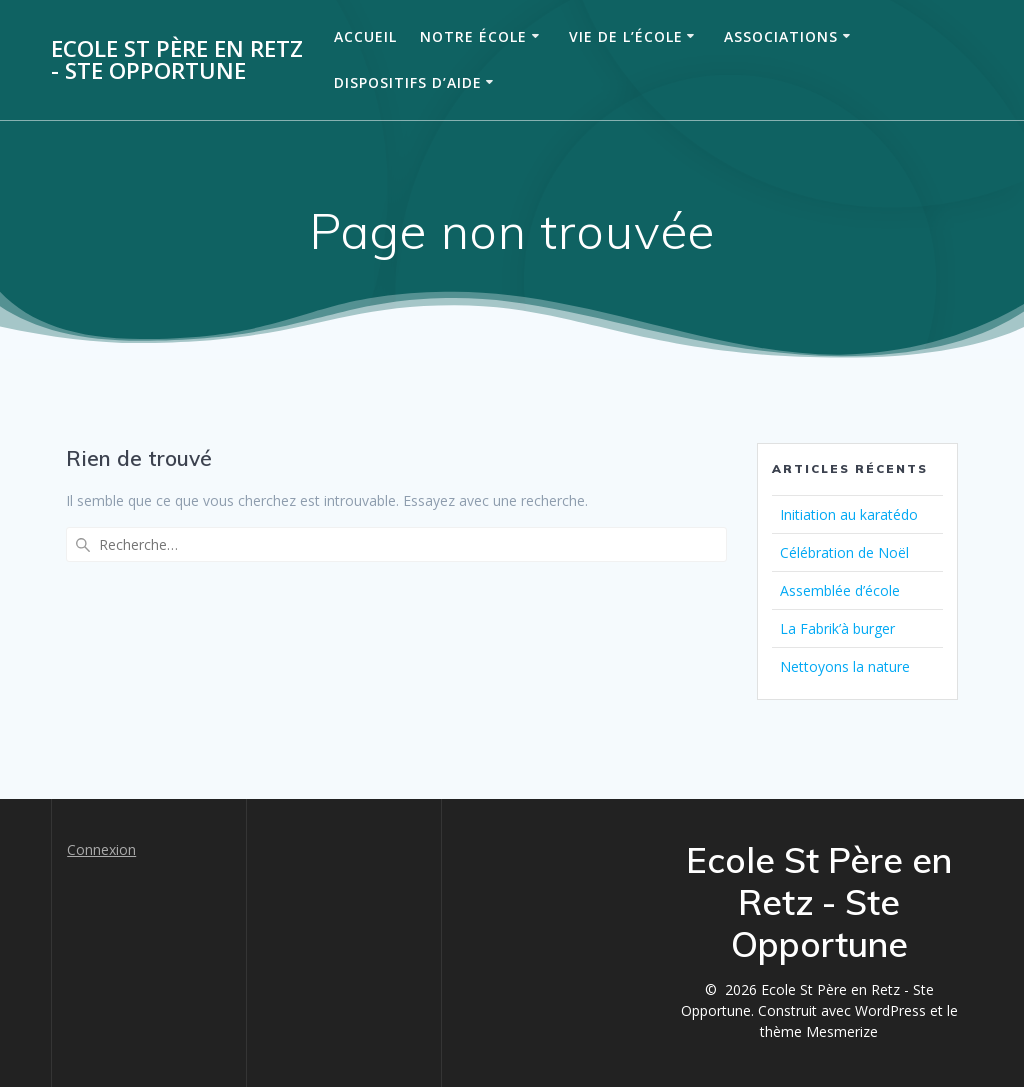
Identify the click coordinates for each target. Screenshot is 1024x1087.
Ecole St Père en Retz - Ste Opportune (177, 60)
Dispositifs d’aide (408, 82)
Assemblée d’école (840, 590)
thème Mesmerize (819, 1031)
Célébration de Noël (844, 552)
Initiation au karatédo (849, 514)
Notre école (473, 36)
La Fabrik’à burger (837, 628)
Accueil (365, 36)
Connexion (101, 849)
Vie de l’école (626, 36)
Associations (781, 36)
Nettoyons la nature (845, 666)
